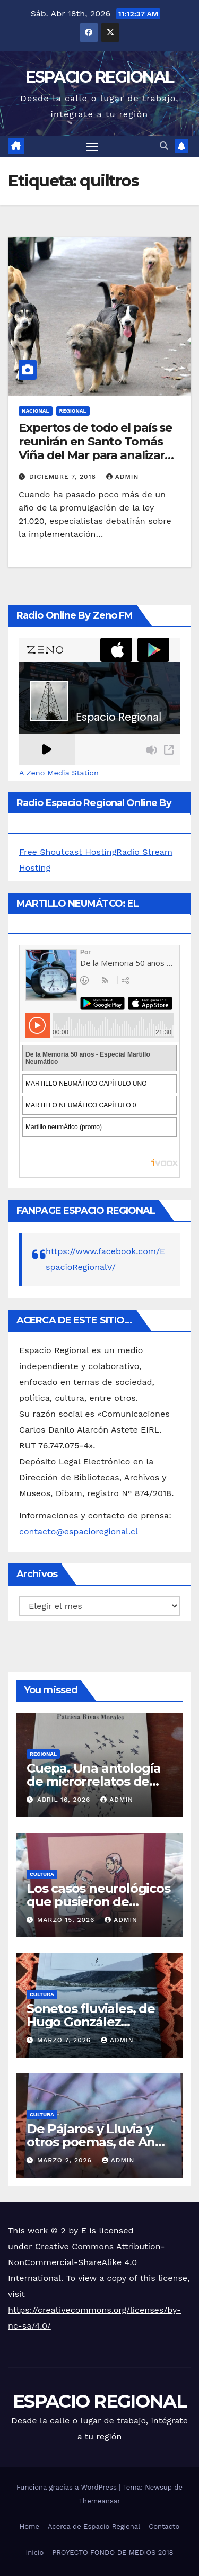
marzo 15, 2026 (67, 1920)
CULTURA (42, 1874)
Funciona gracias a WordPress (67, 2487)
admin (122, 476)
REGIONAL (72, 411)
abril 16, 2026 (65, 1799)
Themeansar (99, 2501)
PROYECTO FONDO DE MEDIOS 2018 (112, 2552)
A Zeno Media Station (59, 772)
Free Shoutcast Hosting (67, 852)
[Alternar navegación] (91, 146)
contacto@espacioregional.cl (78, 1531)
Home (29, 2526)
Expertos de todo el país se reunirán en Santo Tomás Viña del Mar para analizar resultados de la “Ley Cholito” (95, 456)
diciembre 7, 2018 (64, 476)
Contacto (164, 2526)
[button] (164, 146)
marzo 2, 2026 (65, 2160)
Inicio (34, 2552)
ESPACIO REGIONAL (99, 77)
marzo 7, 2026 (65, 2040)
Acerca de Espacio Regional (94, 2526)
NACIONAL (35, 411)
